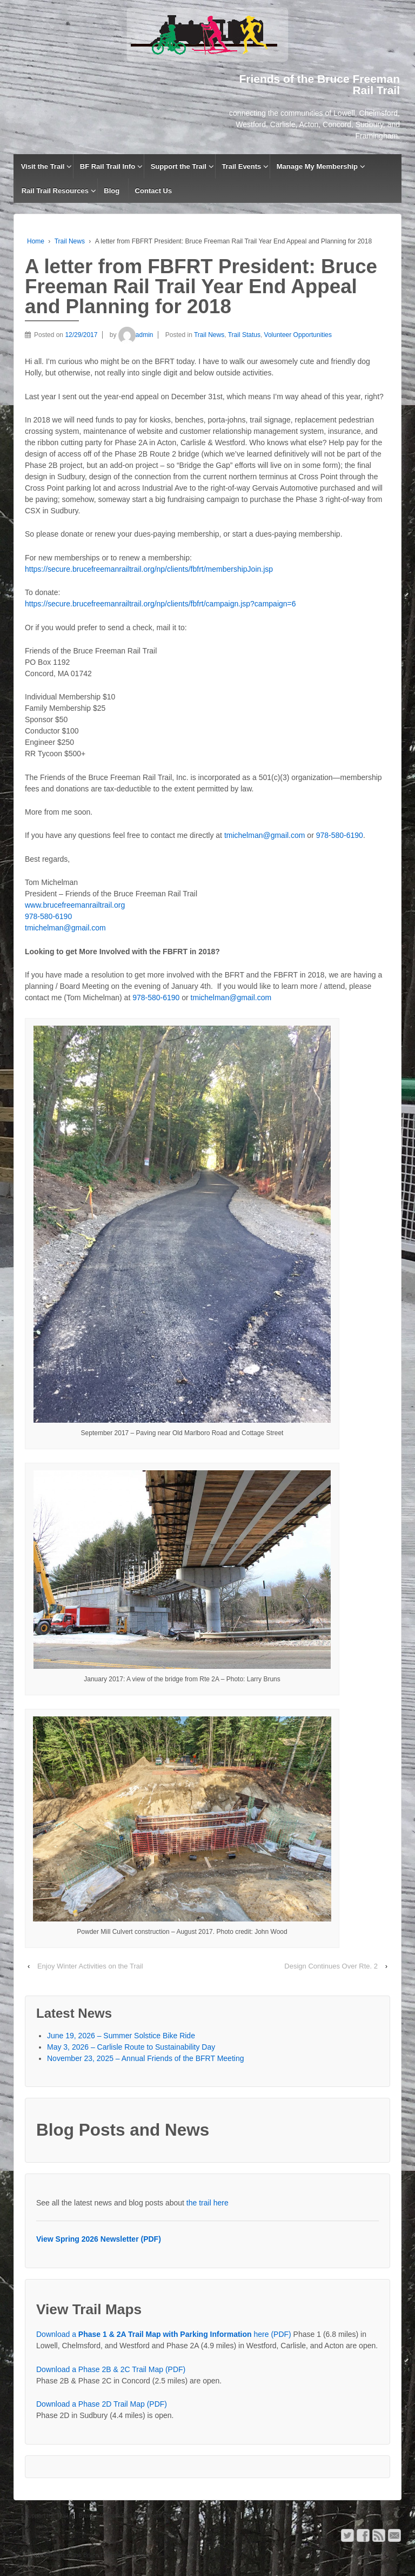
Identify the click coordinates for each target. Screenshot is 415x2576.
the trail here (207, 2202)
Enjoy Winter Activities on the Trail (90, 1966)
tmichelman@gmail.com (264, 835)
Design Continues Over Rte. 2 (331, 1966)
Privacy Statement (270, 2515)
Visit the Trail (43, 166)
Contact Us (153, 191)
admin (135, 335)
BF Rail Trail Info (108, 166)
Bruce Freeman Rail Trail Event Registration (137, 2515)
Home (35, 241)
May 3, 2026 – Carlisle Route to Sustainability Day (131, 2047)
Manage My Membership (317, 166)
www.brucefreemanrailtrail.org (75, 905)
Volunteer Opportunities (298, 335)
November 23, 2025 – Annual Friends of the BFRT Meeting (145, 2058)
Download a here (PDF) (163, 2334)
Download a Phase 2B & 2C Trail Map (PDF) (110, 2369)
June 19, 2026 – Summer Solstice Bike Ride (121, 2035)
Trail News (70, 241)
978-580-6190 (339, 835)
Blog (111, 191)
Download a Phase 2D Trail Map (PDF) (101, 2404)
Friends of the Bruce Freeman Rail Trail (96, 2555)
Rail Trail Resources (55, 191)
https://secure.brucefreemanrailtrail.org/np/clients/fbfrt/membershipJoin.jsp (149, 569)
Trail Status (244, 335)
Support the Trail (178, 166)
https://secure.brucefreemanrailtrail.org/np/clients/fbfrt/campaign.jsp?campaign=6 (160, 603)
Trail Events (241, 166)
